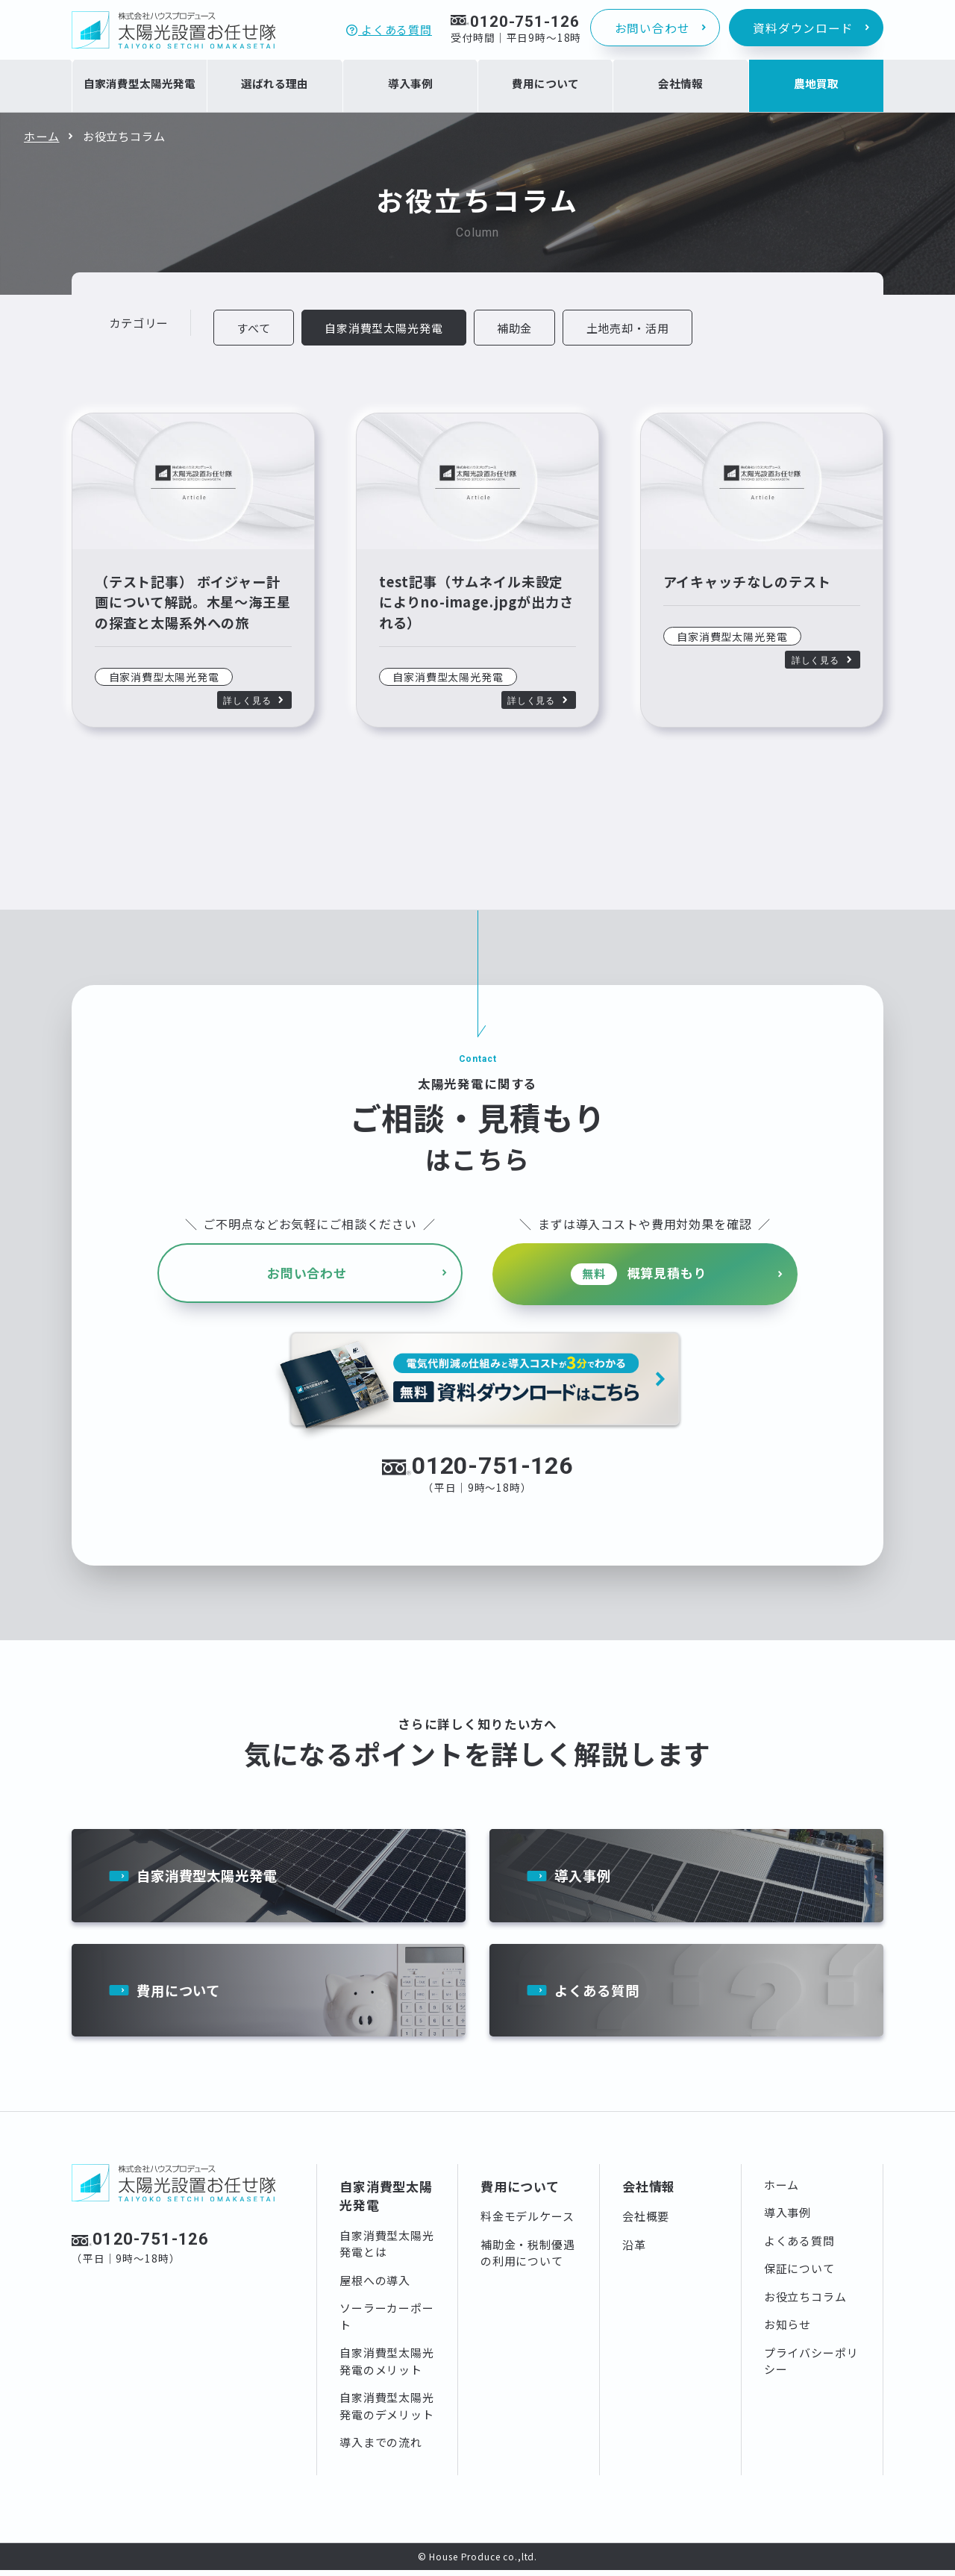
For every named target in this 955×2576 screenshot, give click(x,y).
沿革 (634, 2250)
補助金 (516, 327)
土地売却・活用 (630, 327)
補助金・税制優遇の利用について (527, 2258)
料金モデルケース (527, 2222)
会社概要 (645, 2222)
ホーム (42, 136)
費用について (181, 1995)
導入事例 (583, 1878)
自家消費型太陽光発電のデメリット (386, 2411)
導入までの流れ (380, 2448)
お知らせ (787, 2330)
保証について (799, 2274)
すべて (254, 327)
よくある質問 (389, 29)
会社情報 (648, 2192)
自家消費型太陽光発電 (211, 1878)
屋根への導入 (374, 2286)
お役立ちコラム (805, 2302)
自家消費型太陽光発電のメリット (386, 2367)
